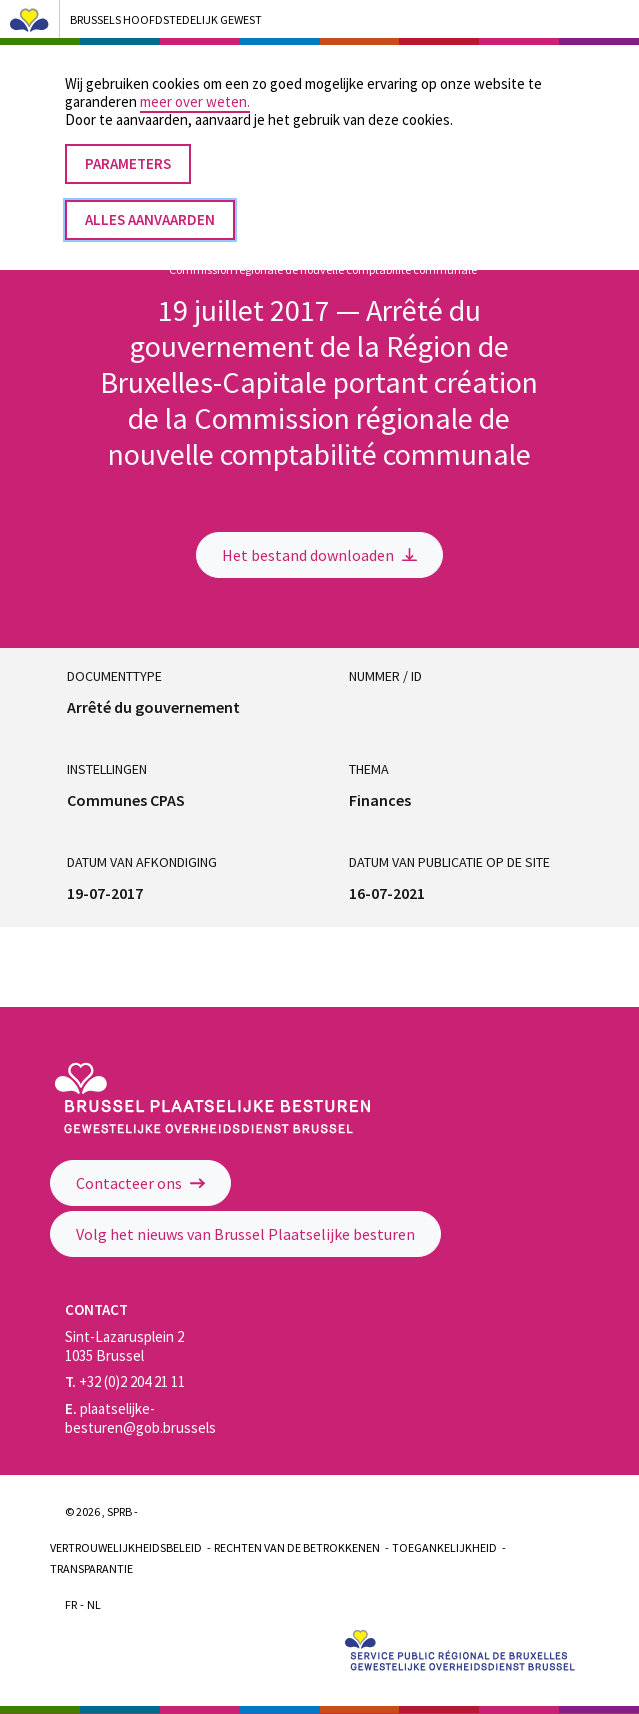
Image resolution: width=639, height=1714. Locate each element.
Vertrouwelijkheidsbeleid (126, 1547)
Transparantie (91, 1568)
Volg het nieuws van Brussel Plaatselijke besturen (245, 1234)
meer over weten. (195, 81)
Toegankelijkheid (444, 1547)
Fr (71, 1604)
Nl (94, 1604)
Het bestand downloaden (319, 555)
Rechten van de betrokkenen (297, 1547)
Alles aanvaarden (150, 199)
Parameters (128, 143)
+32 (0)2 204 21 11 (125, 1381)
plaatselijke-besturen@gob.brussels (140, 1418)
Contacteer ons (140, 1183)
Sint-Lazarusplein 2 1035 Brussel (124, 1346)
